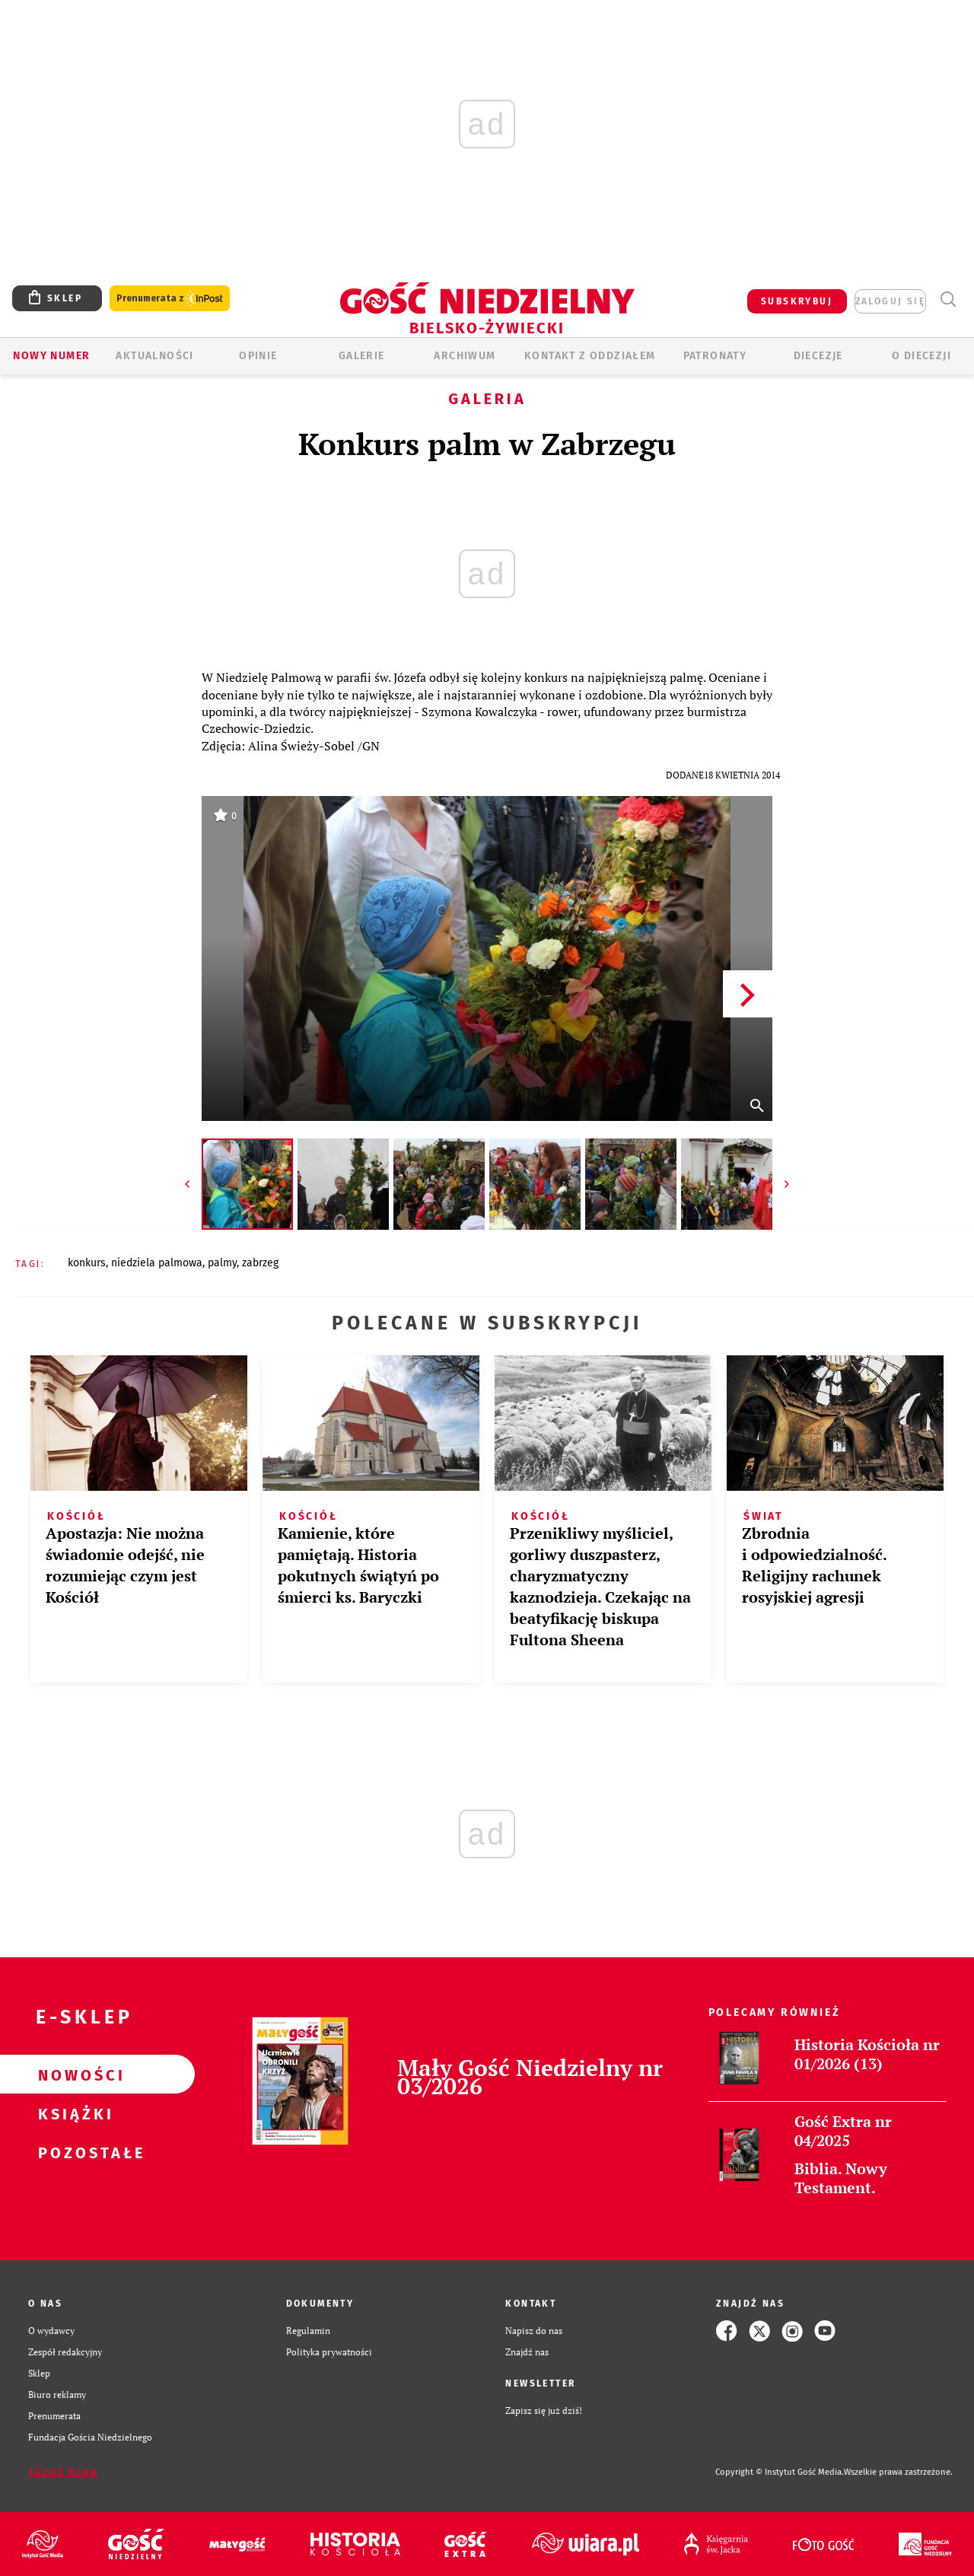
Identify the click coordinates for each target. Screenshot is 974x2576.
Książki (73, 2113)
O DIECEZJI (921, 355)
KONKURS (87, 1262)
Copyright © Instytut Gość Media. (779, 2472)
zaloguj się (890, 301)
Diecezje (818, 355)
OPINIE (258, 355)
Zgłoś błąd (63, 2472)
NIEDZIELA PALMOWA (156, 1262)
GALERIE (362, 355)
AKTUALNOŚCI (154, 355)
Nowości (73, 2074)
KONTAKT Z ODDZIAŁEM (590, 355)
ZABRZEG (260, 1262)
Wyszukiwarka (948, 299)
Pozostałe (73, 2152)
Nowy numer (51, 355)
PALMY (222, 1262)
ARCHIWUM (464, 355)
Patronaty (715, 355)
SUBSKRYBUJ (796, 301)
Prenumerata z (169, 298)
